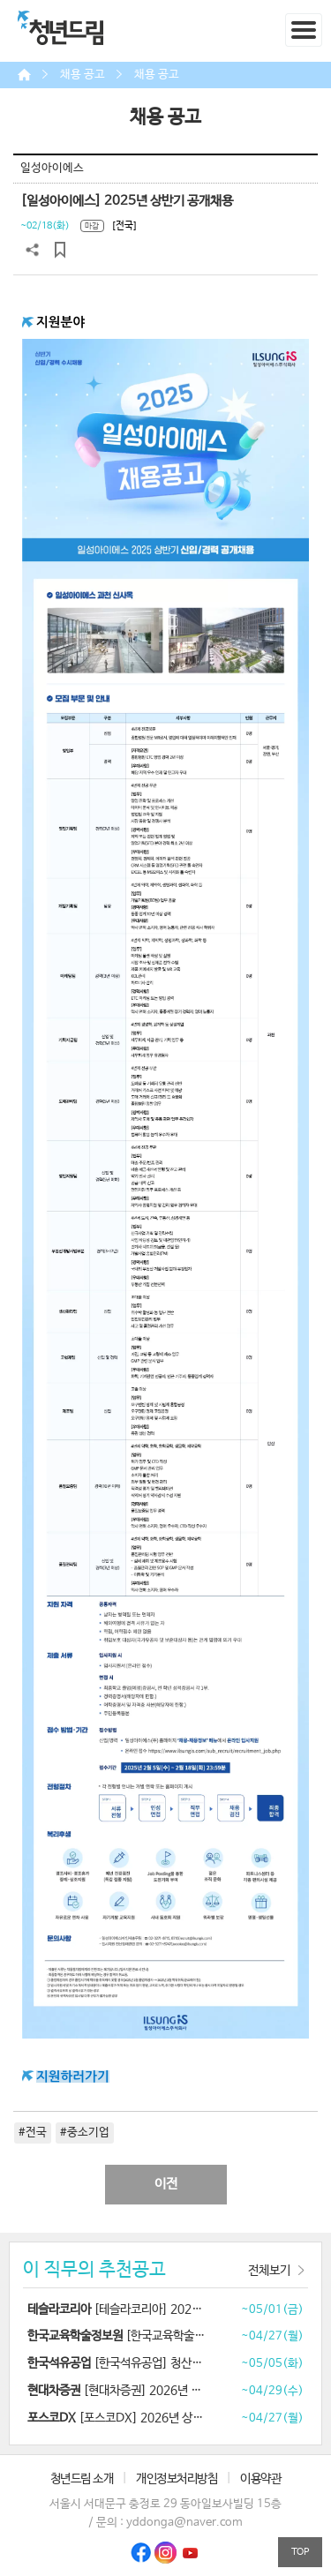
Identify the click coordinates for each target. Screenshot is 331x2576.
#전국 (33, 2132)
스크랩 (60, 250)
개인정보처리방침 (176, 2479)
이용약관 (260, 2479)
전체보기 (269, 2271)
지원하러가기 (72, 2076)
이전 (165, 2184)
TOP (300, 2551)
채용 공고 (82, 74)
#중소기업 (84, 2132)
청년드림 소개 (82, 2479)
